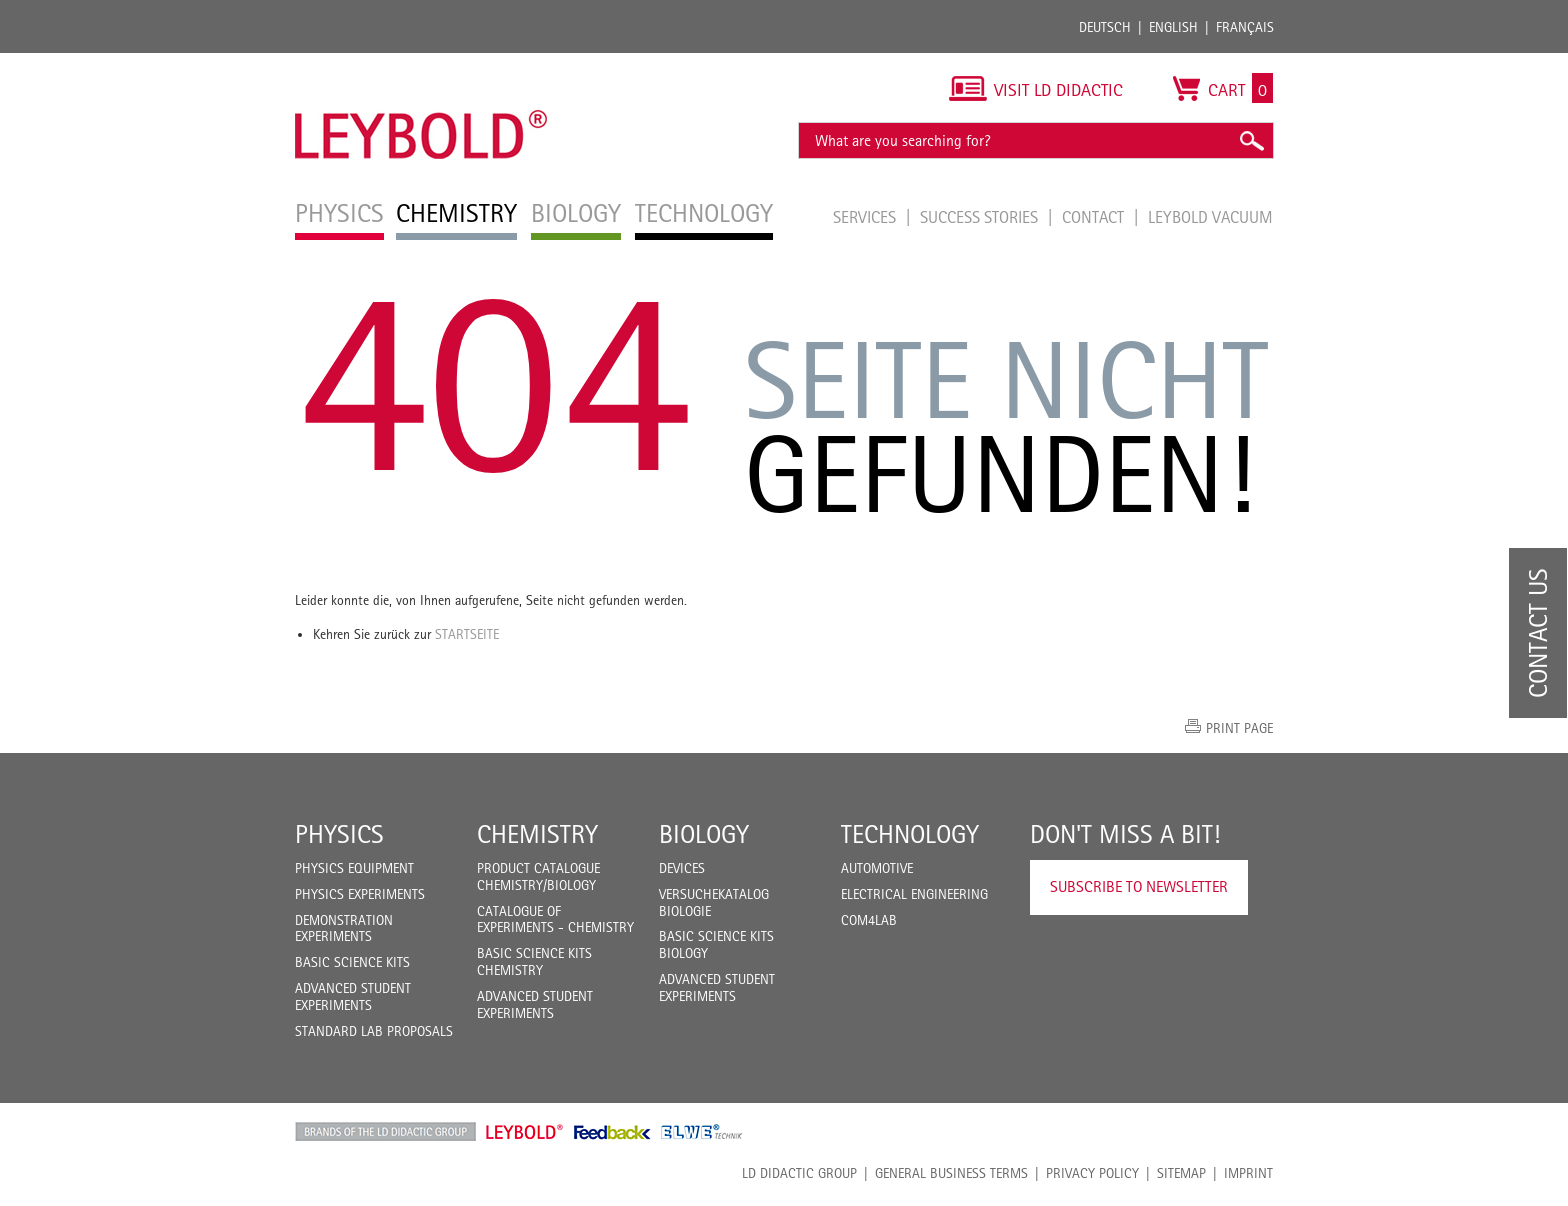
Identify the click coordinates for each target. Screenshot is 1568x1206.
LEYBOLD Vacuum (1210, 217)
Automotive (877, 868)
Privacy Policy (1092, 1173)
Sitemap (1181, 1173)
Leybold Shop (525, 1132)
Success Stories (981, 217)
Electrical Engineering (914, 894)
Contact (1095, 217)
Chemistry (537, 834)
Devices (682, 868)
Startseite (467, 634)
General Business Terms (951, 1173)
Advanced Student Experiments (353, 996)
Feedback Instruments (612, 1132)
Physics (339, 834)
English (1173, 27)
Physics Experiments (360, 894)
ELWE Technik (702, 1132)
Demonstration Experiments (344, 928)
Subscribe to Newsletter (1139, 886)
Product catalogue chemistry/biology (538, 876)
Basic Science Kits (352, 962)
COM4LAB (869, 920)
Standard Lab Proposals (374, 1031)
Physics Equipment (354, 868)
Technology (910, 834)
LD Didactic (385, 1132)
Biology (704, 834)
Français (1245, 27)
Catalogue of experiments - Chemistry (555, 919)
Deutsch (1105, 27)
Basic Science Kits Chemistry (534, 961)
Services (866, 217)
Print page (1239, 728)
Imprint (1248, 1173)
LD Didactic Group (799, 1173)
